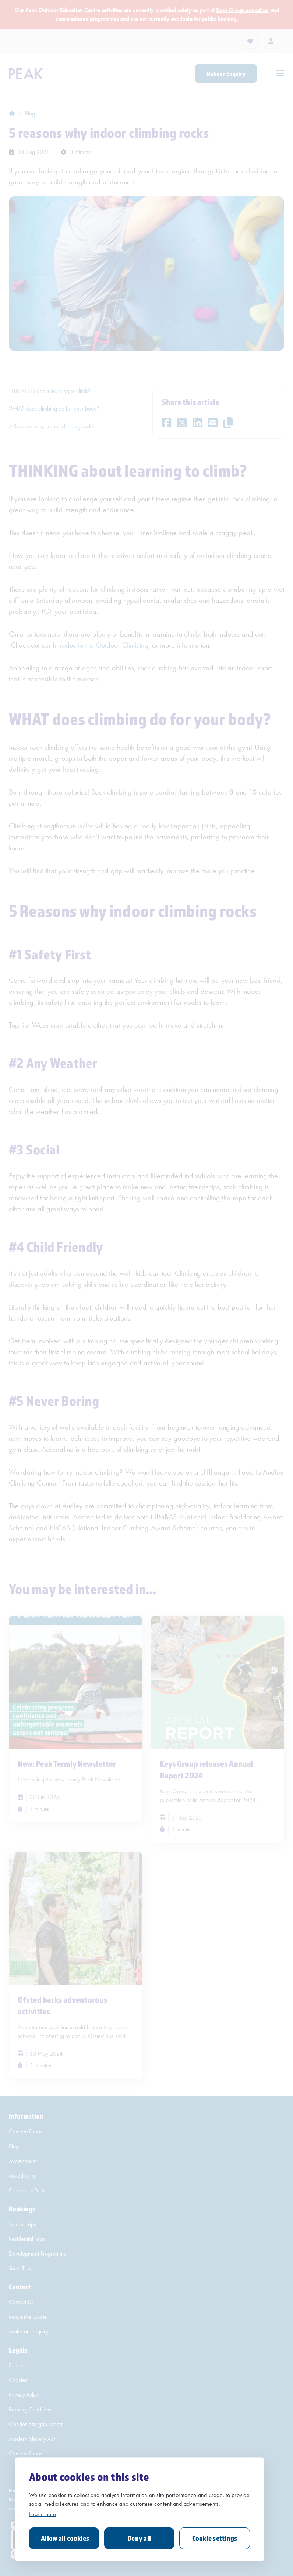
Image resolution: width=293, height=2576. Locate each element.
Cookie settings (214, 2538)
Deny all (139, 2538)
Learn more (42, 2514)
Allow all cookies (65, 2538)
